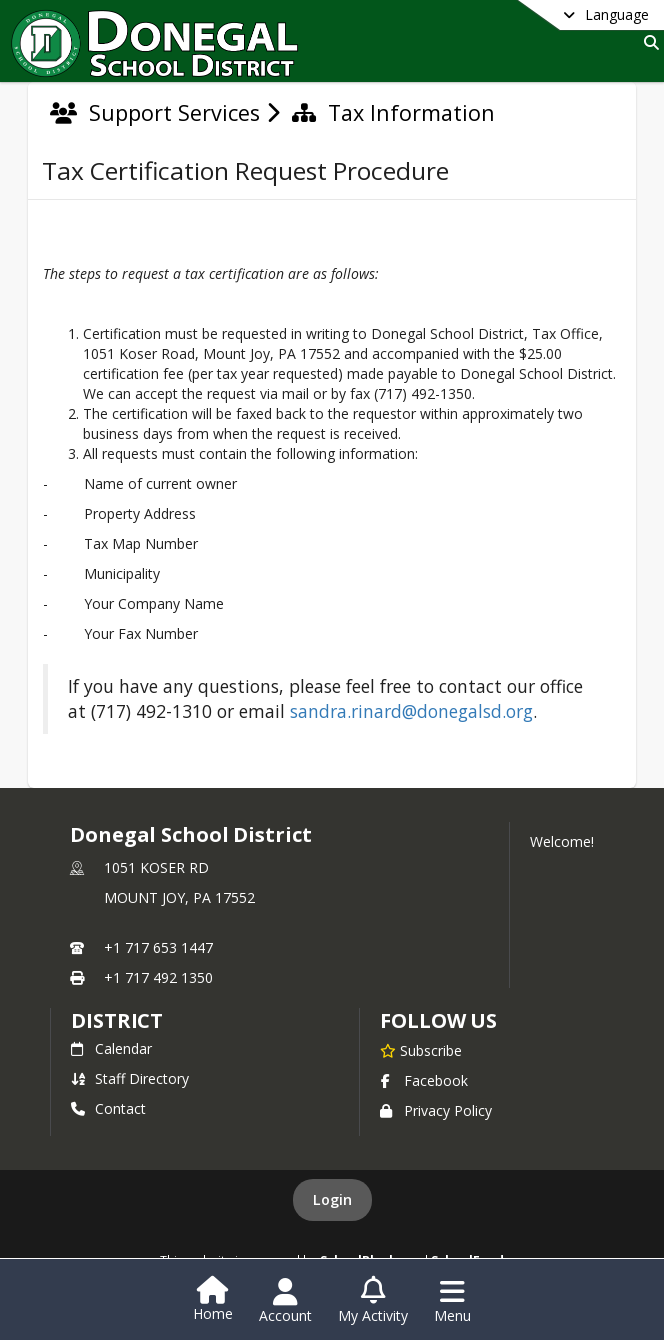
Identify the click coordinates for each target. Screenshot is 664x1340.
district (117, 1020)
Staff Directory (130, 1078)
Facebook (424, 1080)
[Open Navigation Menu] (452, 1301)
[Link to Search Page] (647, 42)
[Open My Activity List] (373, 1301)
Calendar (111, 1048)
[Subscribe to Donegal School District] (421, 1050)
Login (332, 1199)
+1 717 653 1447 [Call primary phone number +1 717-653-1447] (158, 947)
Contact (108, 1108)
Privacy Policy (436, 1110)
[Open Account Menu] (285, 1301)
